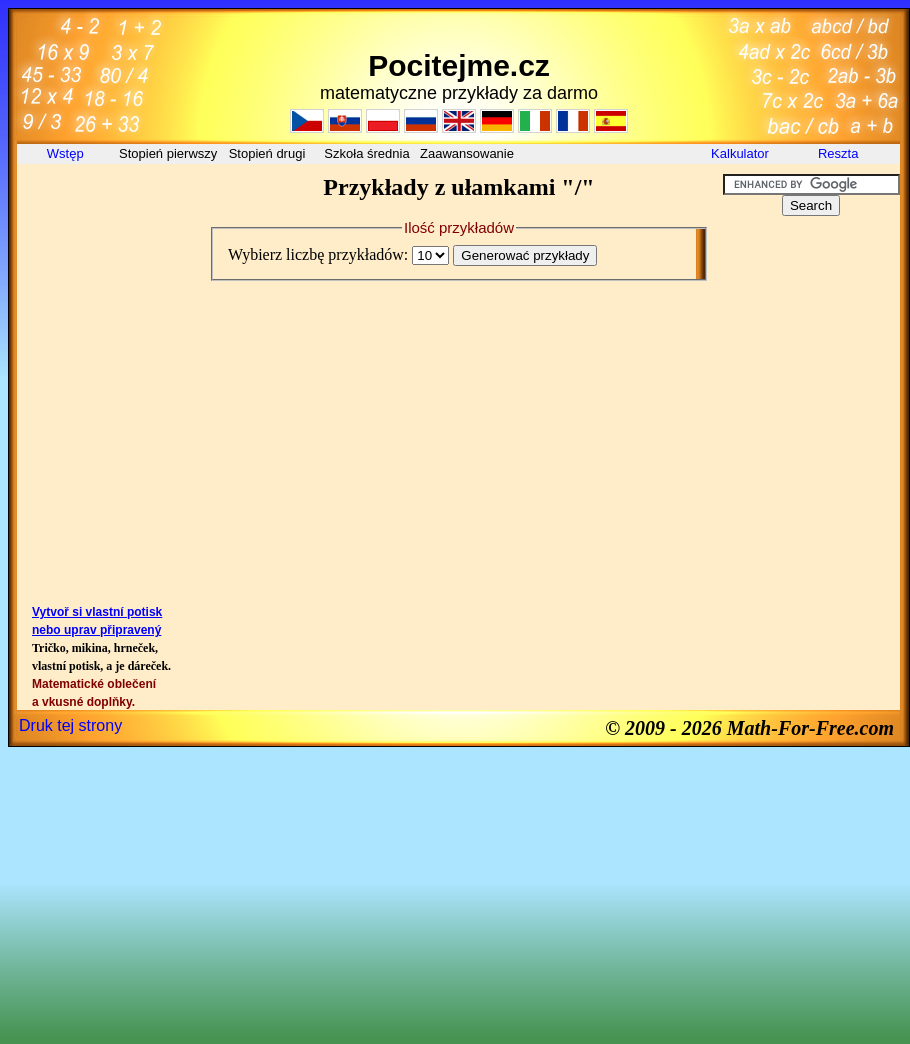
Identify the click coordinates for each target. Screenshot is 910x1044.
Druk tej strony (70, 725)
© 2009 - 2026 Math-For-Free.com (749, 728)
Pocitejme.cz (459, 65)
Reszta (840, 153)
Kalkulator (740, 153)
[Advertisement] (107, 219)
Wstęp (67, 153)
